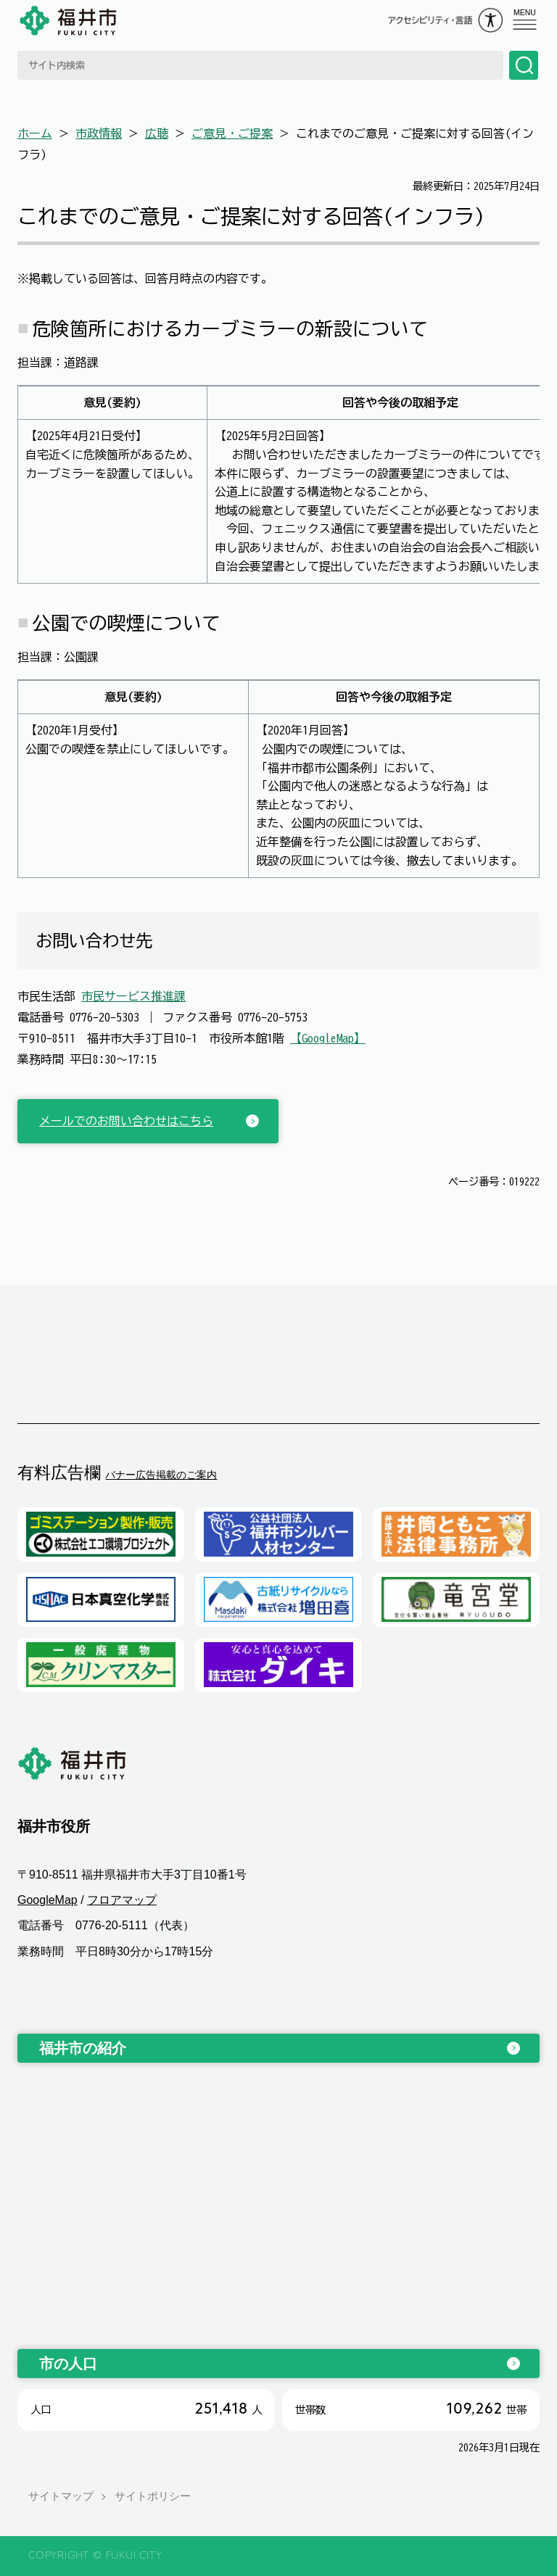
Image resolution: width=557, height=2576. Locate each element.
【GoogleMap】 (328, 1038)
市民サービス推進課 (133, 996)
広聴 (156, 133)
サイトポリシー (153, 2496)
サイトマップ (61, 2496)
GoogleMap (47, 1900)
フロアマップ (122, 1900)
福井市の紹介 (82, 2048)
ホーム (34, 133)
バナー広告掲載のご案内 (161, 1474)
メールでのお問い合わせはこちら (126, 1121)
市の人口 (68, 2364)
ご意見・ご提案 (232, 133)
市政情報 (98, 133)
